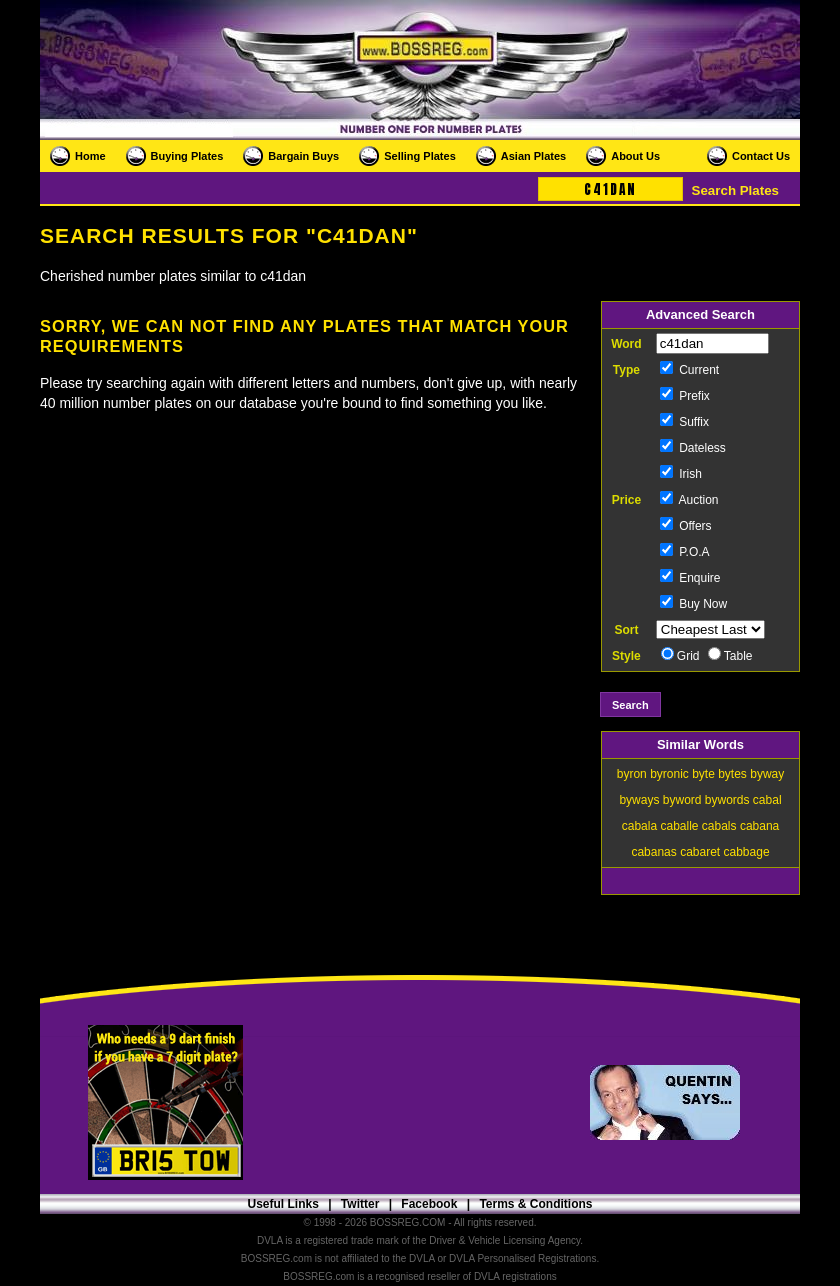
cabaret (700, 852)
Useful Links (282, 1204)
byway (767, 774)
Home (90, 156)
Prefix (685, 396)
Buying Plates (187, 156)
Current (689, 370)
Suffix (684, 422)
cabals (719, 826)
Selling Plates (420, 156)
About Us (635, 156)
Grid (680, 656)
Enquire (690, 578)
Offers (686, 526)
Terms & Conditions (535, 1204)
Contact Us (761, 156)
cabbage (747, 852)
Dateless (693, 448)
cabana (759, 826)
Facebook (429, 1204)
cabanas (653, 852)
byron (632, 774)
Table (730, 656)
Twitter (360, 1204)
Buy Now (693, 604)
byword (682, 800)
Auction (689, 500)
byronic (669, 774)
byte (703, 774)
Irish (681, 474)
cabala (639, 826)
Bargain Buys (303, 156)
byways (639, 800)
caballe (679, 826)
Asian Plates (533, 156)
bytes (732, 774)
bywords (727, 800)
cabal (767, 800)
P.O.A (685, 552)
